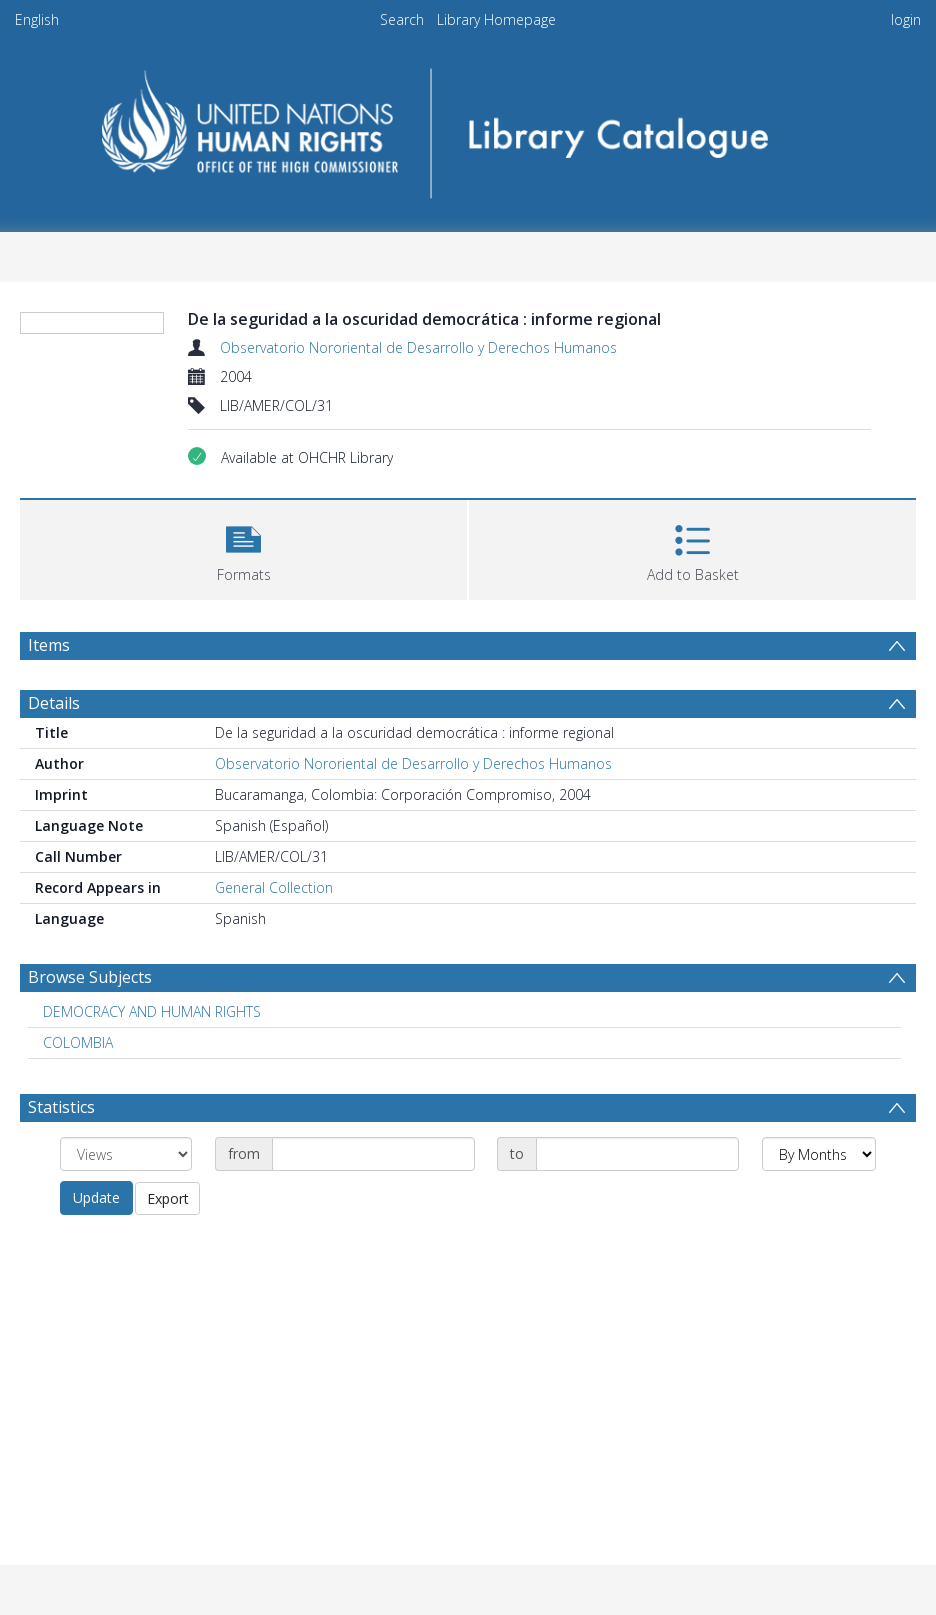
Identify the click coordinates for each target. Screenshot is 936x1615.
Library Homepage (496, 19)
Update (96, 1197)
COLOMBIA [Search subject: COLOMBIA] (78, 1042)
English (37, 19)
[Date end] (637, 1154)
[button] (243, 547)
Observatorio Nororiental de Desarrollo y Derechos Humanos (418, 347)
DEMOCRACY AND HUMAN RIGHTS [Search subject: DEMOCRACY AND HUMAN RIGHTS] (152, 1011)
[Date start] (373, 1154)
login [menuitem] (906, 19)
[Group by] (126, 1154)
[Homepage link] (468, 126)
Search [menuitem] (402, 19)
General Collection (274, 887)
